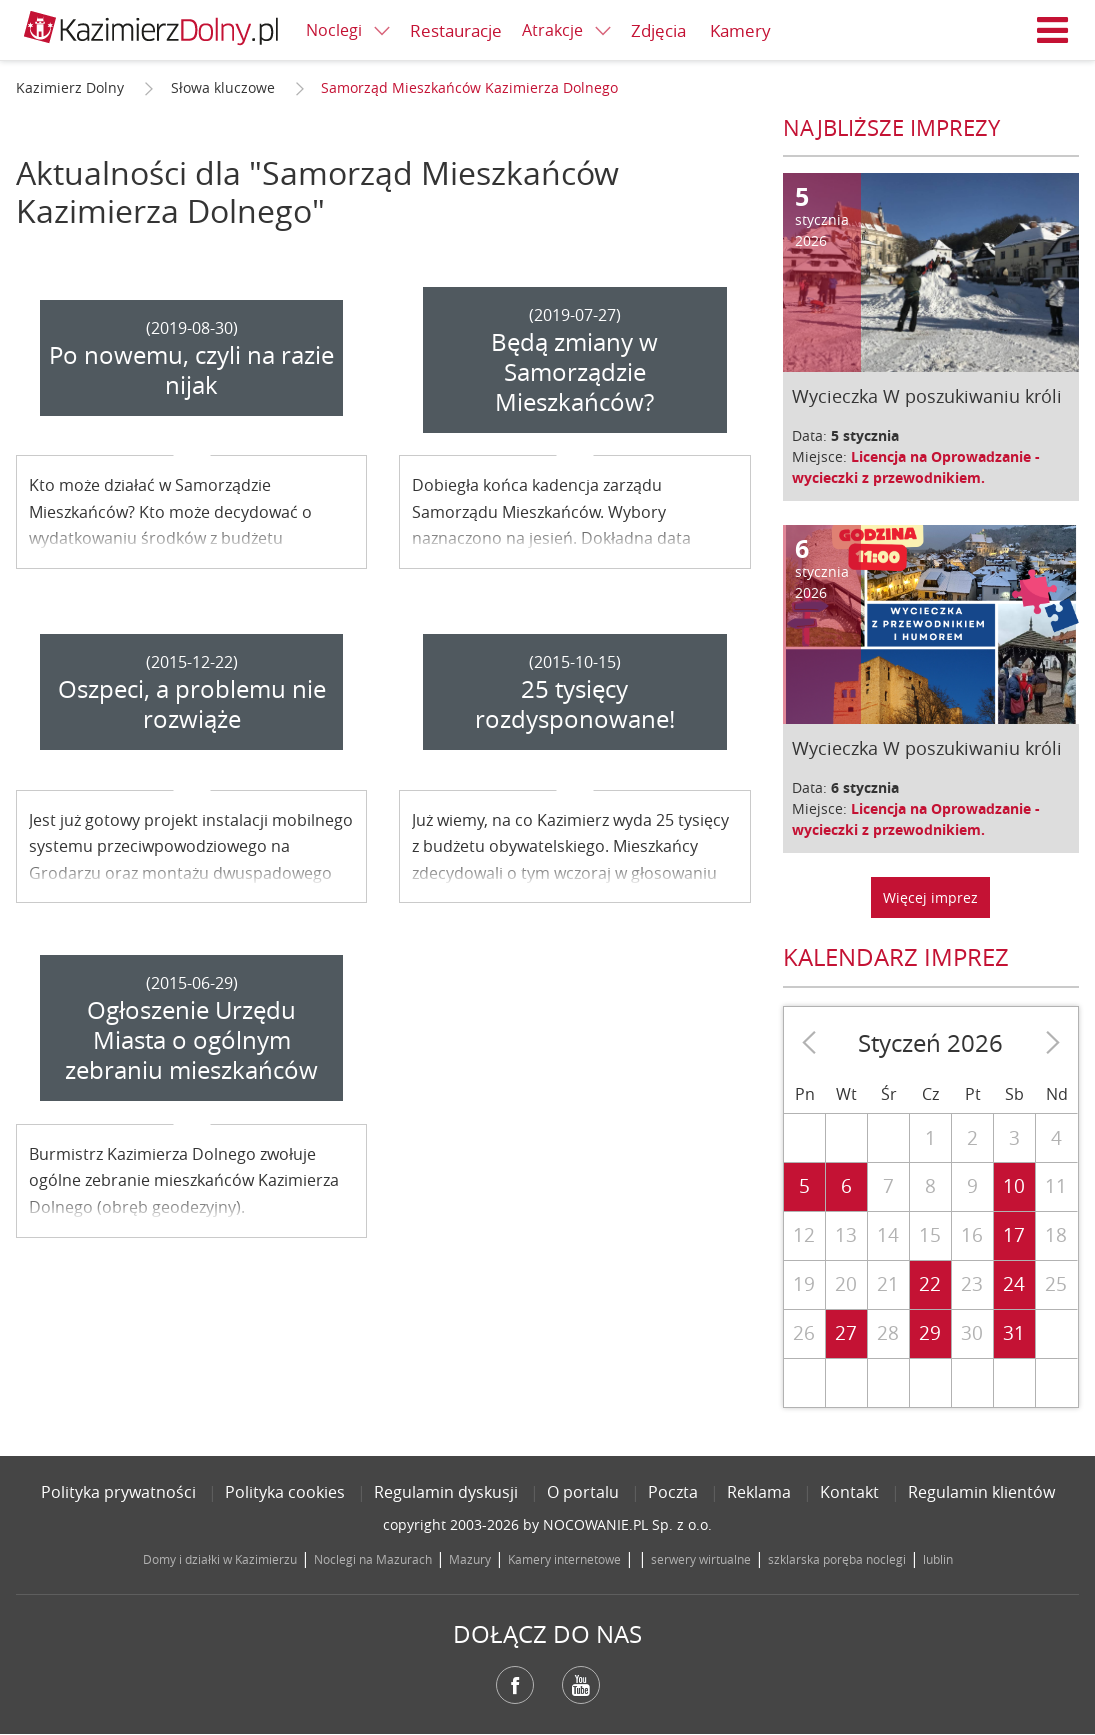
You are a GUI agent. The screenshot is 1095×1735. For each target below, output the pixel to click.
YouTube (581, 1685)
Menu (1053, 30)
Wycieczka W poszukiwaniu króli (927, 396)
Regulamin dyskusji (446, 1492)
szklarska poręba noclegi (837, 1559)
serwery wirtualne (701, 1559)
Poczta (673, 1492)
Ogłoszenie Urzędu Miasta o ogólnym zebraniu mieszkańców (191, 1040)
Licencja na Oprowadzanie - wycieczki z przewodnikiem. (916, 467)
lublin (938, 1559)
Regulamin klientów (981, 1492)
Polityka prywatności (118, 1492)
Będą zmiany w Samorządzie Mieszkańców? (574, 372)
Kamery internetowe (564, 1559)
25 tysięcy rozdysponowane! (575, 704)
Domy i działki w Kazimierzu (220, 1559)
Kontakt (849, 1492)
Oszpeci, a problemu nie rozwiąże (192, 704)
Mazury (470, 1559)
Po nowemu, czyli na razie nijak (191, 370)
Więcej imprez (930, 897)
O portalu (583, 1492)
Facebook (515, 1685)
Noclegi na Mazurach (373, 1559)
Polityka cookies (285, 1492)
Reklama (759, 1492)
